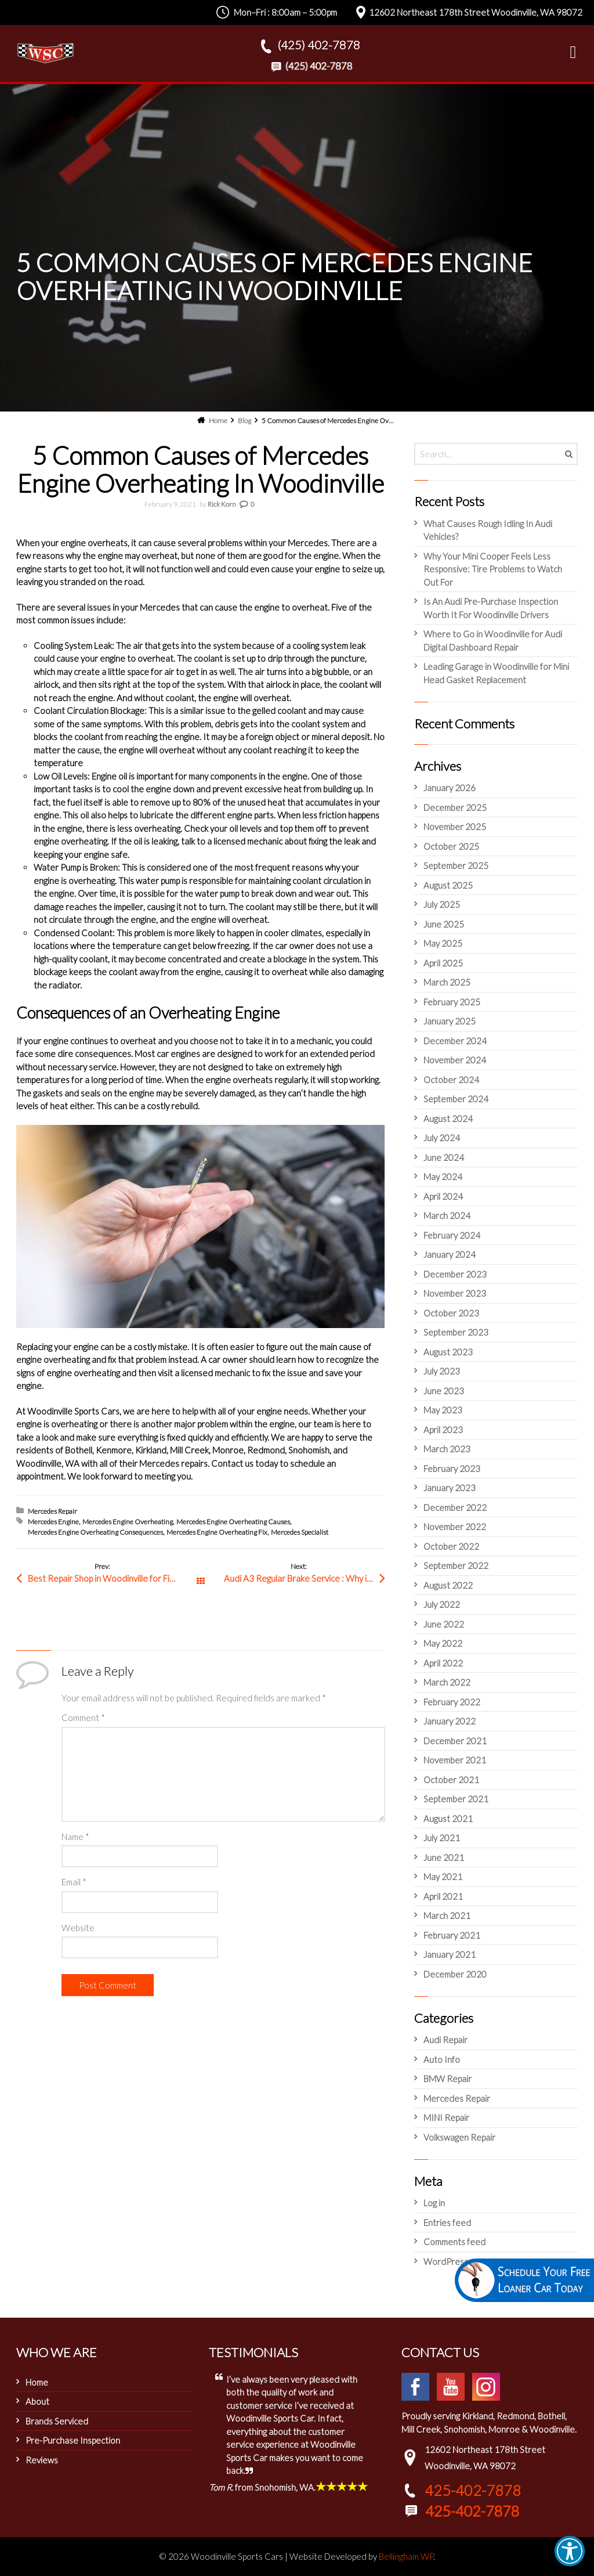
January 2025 (449, 1021)
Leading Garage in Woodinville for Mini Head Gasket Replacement (496, 673)
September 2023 (455, 1332)
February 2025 (451, 1002)
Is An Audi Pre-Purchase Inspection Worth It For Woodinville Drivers (490, 608)
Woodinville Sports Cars (73, 1411)
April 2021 (443, 1896)
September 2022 (455, 1565)
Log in (434, 2203)
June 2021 (443, 1857)
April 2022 (443, 1663)
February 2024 (451, 1235)
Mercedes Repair (52, 1511)
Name (75, 1836)
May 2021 (442, 1876)
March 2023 (446, 1449)
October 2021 (451, 1779)
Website (78, 1927)
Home (37, 2382)
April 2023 (443, 1429)
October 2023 (451, 1313)
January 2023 (449, 1487)
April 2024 (443, 1196)
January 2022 (449, 1721)
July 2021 (441, 1837)
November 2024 (454, 1060)
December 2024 (455, 1041)
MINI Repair (446, 2117)
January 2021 (449, 1954)
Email (73, 1882)
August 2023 (448, 1352)
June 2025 (443, 924)
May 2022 (442, 1643)
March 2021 (446, 1915)
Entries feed (447, 2222)
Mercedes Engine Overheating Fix (216, 1532)
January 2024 (449, 1254)
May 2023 (442, 1410)
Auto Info (441, 2059)
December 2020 (455, 1974)
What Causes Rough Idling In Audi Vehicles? (487, 530)
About (37, 2401)
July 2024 (441, 1137)
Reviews (42, 2460)
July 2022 (441, 1604)
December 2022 (455, 1507)
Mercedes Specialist (299, 1532)
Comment (83, 1717)
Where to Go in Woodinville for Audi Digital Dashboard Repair (492, 640)
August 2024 (448, 1118)
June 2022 (443, 1624)
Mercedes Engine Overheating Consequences (95, 1532)
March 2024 (446, 1215)
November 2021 (454, 1760)
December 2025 (455, 807)
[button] (569, 2551)
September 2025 (455, 865)
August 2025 (448, 885)
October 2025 (451, 846)
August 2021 (448, 1818)
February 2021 (451, 1935)
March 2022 (446, 1682)
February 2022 (451, 1702)
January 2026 (449, 787)
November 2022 (454, 1526)
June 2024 (443, 1157)
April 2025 (443, 963)
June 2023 (443, 1391)
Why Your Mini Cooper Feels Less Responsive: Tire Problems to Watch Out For (492, 569)
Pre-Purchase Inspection (73, 2440)
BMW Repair (447, 2078)
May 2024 (442, 1176)
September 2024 (455, 1099)
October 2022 (451, 1546)
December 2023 (455, 1274)
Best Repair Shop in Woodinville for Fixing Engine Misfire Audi (114, 1578)
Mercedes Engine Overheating (127, 1521)
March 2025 (446, 982)
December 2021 (455, 1741)
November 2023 (454, 1293)
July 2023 (441, 1371)
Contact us (232, 1463)
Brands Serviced (57, 2421)
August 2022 (448, 1585)
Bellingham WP (406, 2556)
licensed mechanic (247, 841)
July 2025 (441, 904)
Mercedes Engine (53, 1521)
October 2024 (451, 1079)
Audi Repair (445, 2039)
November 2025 (454, 826)
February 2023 (451, 1468)
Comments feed (454, 2241)
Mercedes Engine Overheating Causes (233, 1521)
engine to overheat (136, 658)
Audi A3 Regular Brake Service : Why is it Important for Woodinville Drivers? (304, 1578)
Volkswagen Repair (459, 2137)
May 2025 (442, 943)
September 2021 (455, 1799)
